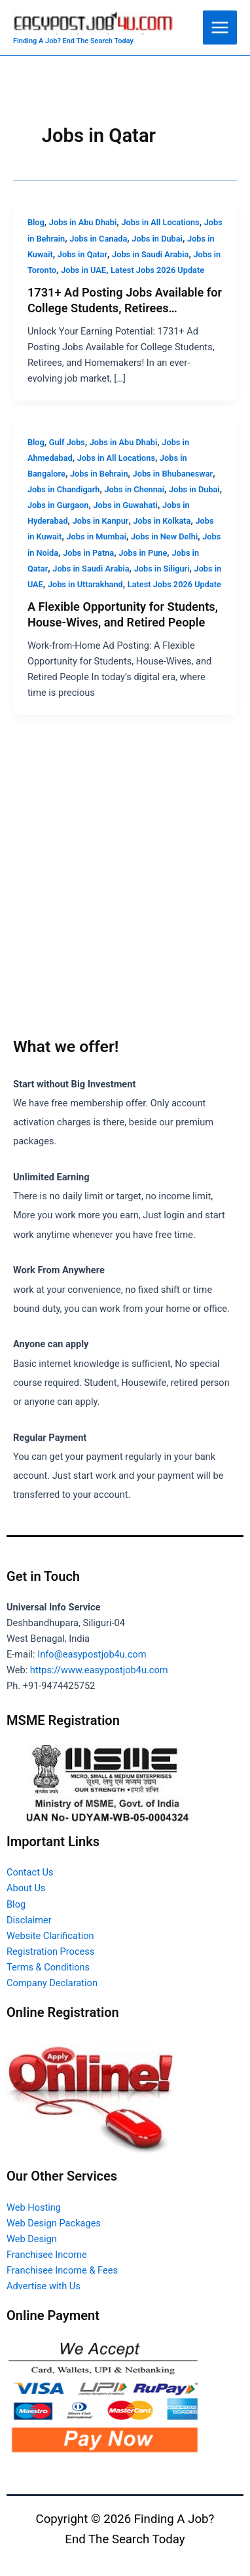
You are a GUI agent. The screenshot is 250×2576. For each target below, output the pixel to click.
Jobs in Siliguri (162, 568)
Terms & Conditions (48, 1967)
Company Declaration (52, 1983)
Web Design (32, 2239)
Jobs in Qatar (82, 254)
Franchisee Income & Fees (62, 2270)
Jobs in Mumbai (96, 536)
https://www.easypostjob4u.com (99, 1670)
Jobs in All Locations (160, 222)
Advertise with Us (43, 2286)
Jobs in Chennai (134, 489)
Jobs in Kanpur (101, 521)
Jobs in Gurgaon (58, 505)
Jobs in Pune (142, 553)
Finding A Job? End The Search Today (73, 41)
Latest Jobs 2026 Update (157, 270)
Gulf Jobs (67, 442)
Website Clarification (50, 1936)
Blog (36, 222)
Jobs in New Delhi (164, 536)
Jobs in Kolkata (161, 521)
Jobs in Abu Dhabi (83, 222)
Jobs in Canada (98, 239)
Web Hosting (34, 2207)
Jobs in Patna (88, 553)
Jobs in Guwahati (125, 505)
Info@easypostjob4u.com (91, 1654)
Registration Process (50, 1951)
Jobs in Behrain (99, 474)
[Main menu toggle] (220, 27)
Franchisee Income (47, 2254)
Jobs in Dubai (157, 239)
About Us (26, 1888)
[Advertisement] (125, 897)
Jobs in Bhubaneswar (173, 474)
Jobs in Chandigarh (63, 489)
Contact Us (30, 1872)
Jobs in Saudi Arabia (150, 254)
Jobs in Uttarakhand (85, 584)
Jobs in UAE (83, 270)
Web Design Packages (54, 2223)
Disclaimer (29, 1920)
